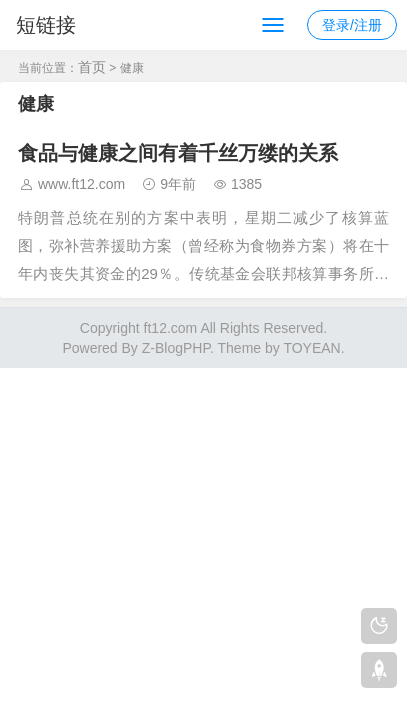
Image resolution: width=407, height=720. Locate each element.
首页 (92, 67)
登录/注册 (352, 25)
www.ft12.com (81, 184)
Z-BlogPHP (176, 348)
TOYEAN (311, 348)
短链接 (46, 25)
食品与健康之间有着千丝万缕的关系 (178, 153)
